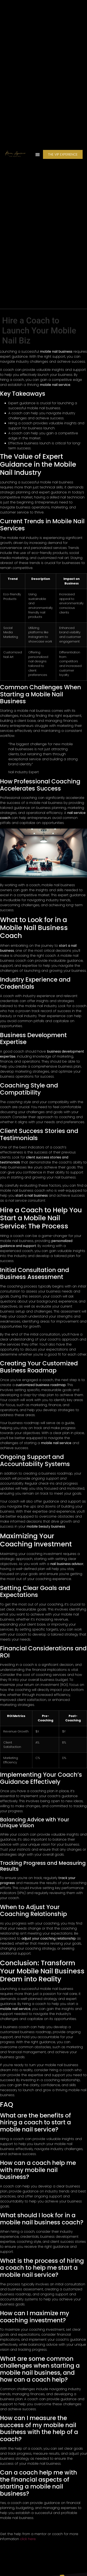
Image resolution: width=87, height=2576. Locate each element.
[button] (37, 154)
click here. (28, 2539)
